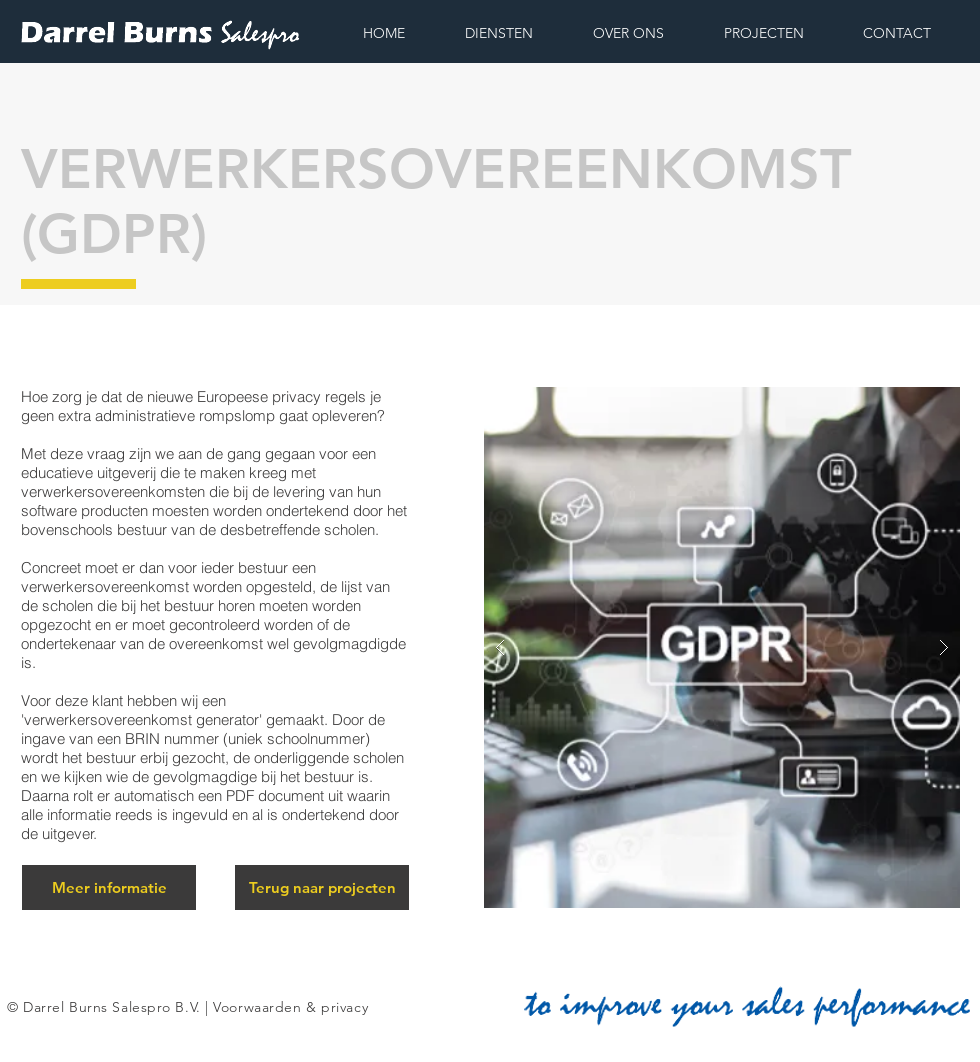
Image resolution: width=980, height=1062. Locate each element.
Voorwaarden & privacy (290, 1007)
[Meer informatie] (109, 887)
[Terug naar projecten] (322, 887)
